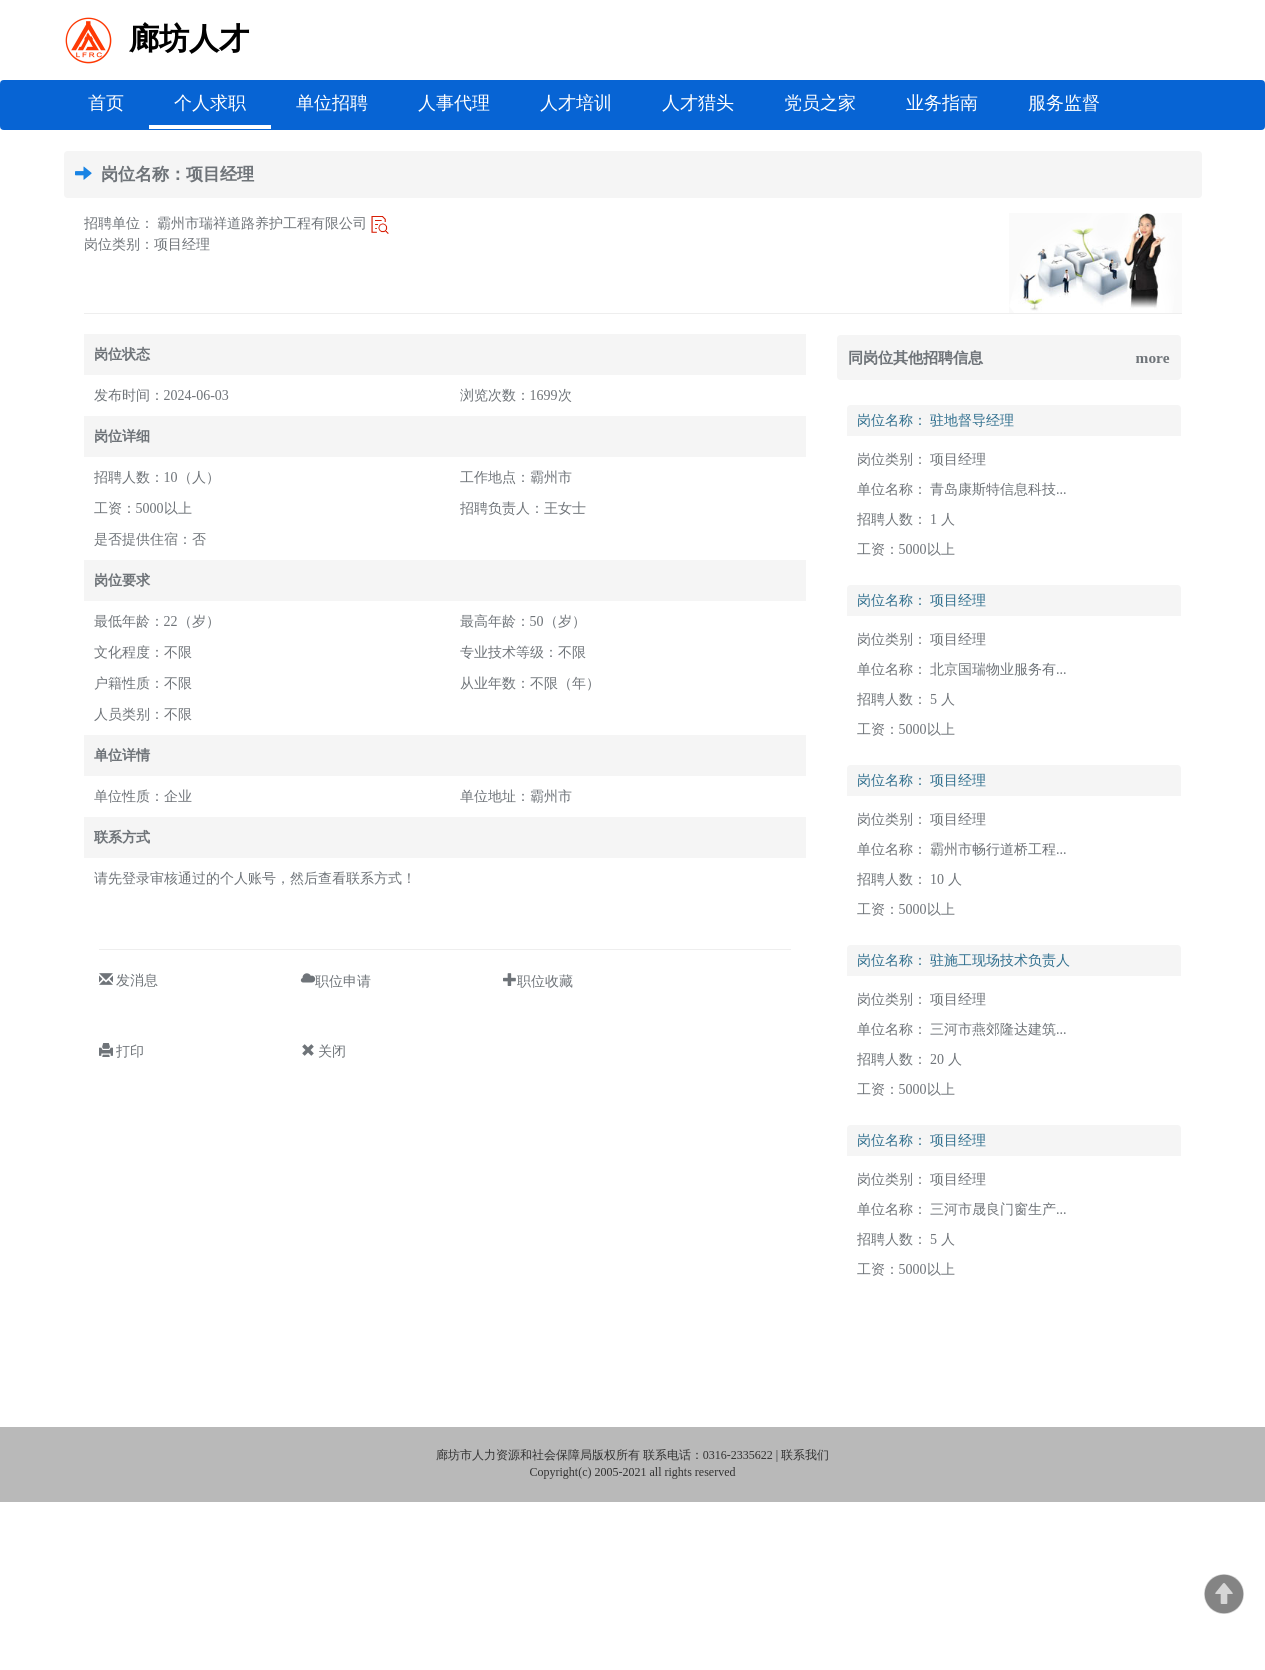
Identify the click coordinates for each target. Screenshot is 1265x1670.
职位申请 (343, 979)
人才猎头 (698, 103)
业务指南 (942, 103)
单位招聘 (332, 103)
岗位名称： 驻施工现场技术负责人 (964, 960)
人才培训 (576, 103)
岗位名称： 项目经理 (922, 600)
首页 (118, 101)
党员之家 (820, 103)
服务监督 (1064, 103)
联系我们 (805, 1455)
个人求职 (210, 103)
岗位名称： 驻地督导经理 (936, 420)
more (1153, 357)
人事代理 (454, 103)
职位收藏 (545, 979)
